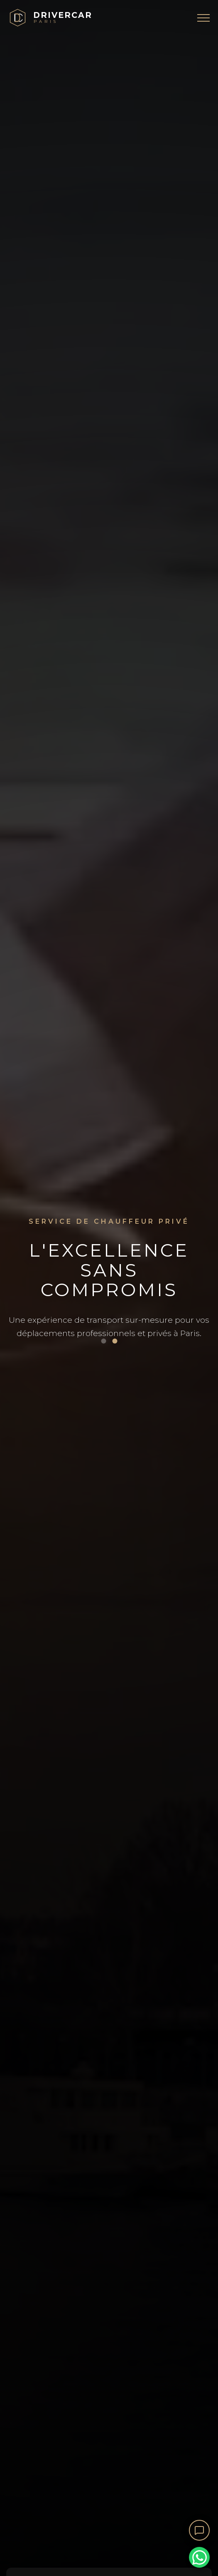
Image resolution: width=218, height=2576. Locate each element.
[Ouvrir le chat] (199, 2530)
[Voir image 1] (103, 1341)
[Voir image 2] (114, 1341)
